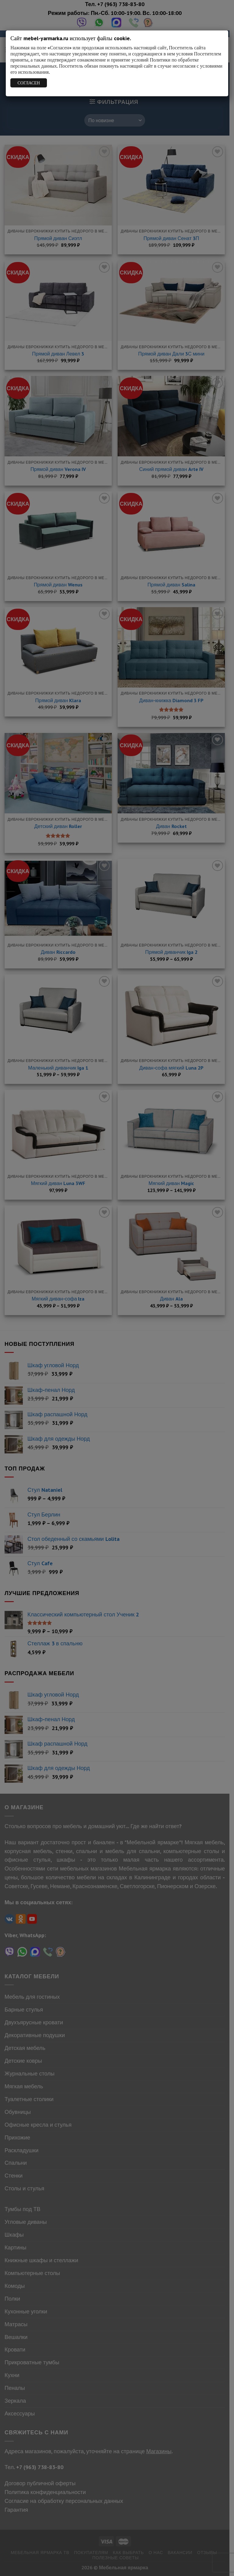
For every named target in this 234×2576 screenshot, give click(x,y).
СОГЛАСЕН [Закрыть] (29, 83)
